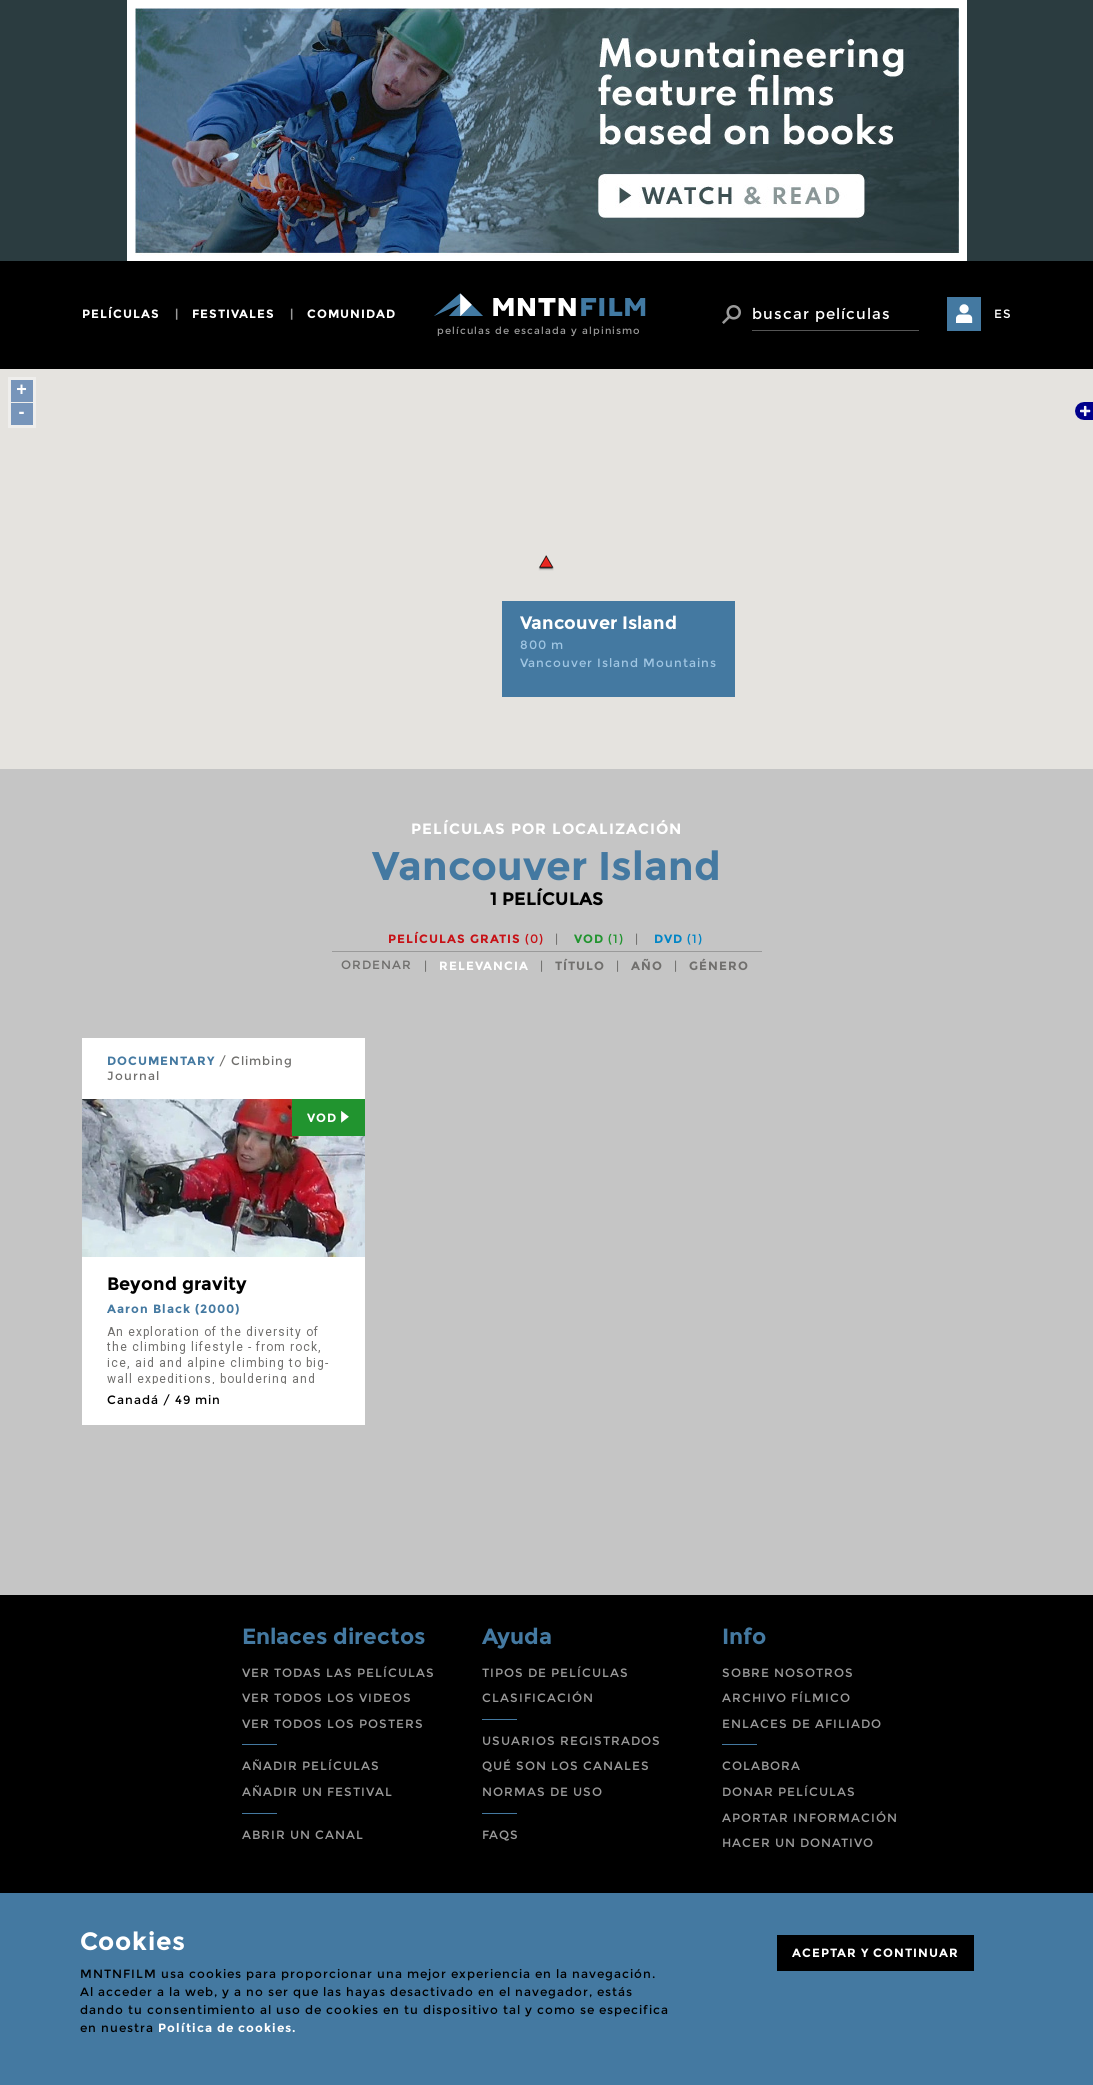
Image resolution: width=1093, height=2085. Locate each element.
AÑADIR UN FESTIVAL (317, 1791)
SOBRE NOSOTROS (788, 1672)
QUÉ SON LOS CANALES (566, 1765)
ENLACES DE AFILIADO (802, 1723)
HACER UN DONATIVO (798, 1842)
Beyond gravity (177, 1284)
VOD (599, 938)
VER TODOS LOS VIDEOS (327, 1697)
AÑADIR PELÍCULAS (311, 1765)
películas (121, 313)
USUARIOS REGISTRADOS (571, 1740)
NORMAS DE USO (542, 1791)
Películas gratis (466, 938)
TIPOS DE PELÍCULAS (555, 1672)
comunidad (351, 313)
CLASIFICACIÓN (538, 1697)
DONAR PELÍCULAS (789, 1791)
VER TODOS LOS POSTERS (333, 1723)
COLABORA (761, 1765)
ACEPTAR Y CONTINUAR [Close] (875, 1952)
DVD (678, 938)
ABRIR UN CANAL (303, 1834)
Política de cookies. (227, 2027)
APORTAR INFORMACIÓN (810, 1817)
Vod (328, 1117)
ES (1003, 313)
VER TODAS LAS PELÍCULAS (338, 1672)
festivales (233, 313)
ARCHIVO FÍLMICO (786, 1697)
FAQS (500, 1834)
